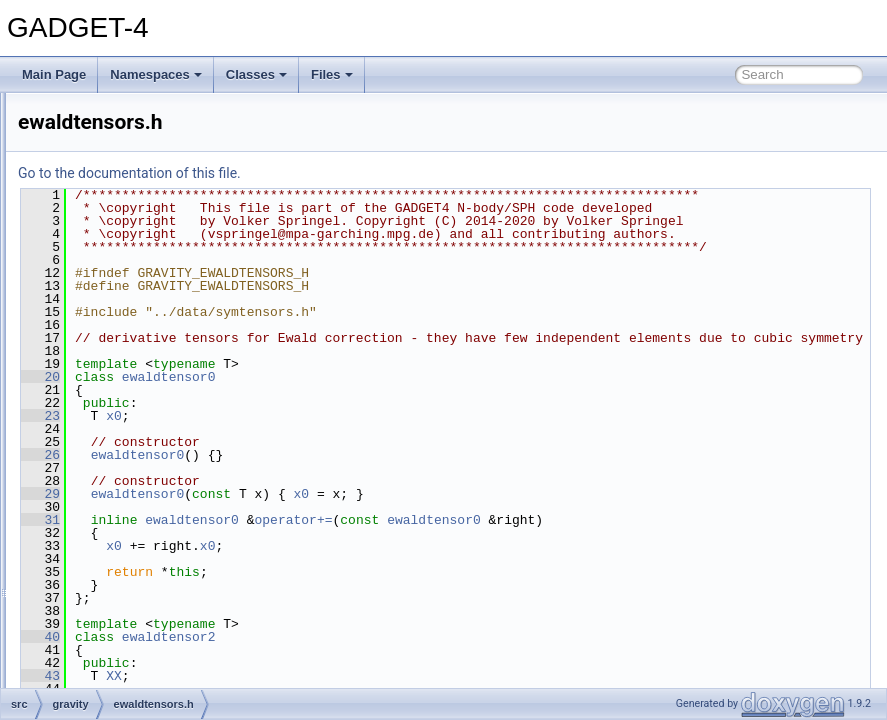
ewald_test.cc (134, 378)
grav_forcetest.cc (143, 466)
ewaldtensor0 (419, 468)
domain (101, 224)
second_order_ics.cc (153, 532)
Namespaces (156, 74)
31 (290, 611)
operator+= (543, 611)
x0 (364, 507)
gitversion (107, 290)
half (91, 576)
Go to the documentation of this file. (379, 173)
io (86, 598)
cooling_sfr (111, 158)
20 (290, 468)
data (93, 180)
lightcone (106, 620)
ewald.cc (121, 334)
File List (70, 114)
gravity (99, 312)
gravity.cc (123, 510)
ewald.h (118, 356)
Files (332, 74)
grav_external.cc (142, 444)
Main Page (54, 74)
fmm (93, 246)
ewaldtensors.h (138, 400)
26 (290, 546)
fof (88, 268)
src (74, 136)
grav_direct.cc (135, 422)
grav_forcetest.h (141, 488)
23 (290, 507)
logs (93, 642)
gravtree (104, 554)
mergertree (111, 686)
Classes (256, 74)
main (95, 664)
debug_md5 (113, 202)
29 (290, 585)
